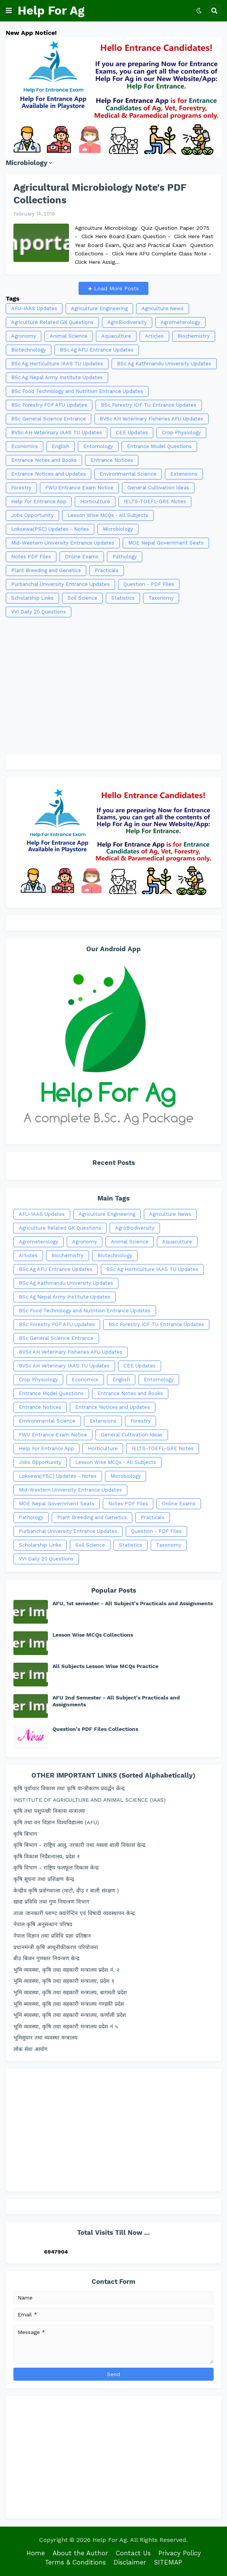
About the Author (80, 2553)
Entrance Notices (111, 460)
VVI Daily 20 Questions (38, 612)
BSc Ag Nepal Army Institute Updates (57, 377)
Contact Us (133, 2553)
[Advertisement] (113, 681)
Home (35, 2553)
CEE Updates (132, 432)
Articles (154, 336)
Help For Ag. (110, 2539)
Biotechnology (28, 350)
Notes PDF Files (31, 556)
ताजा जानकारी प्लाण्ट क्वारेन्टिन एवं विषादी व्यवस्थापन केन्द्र (74, 1913)
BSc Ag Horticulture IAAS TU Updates (57, 363)
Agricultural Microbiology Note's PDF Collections (99, 194)
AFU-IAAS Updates (34, 308)
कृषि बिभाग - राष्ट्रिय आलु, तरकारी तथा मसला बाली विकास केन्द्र (79, 1845)
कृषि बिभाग (25, 1834)
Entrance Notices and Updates (48, 474)
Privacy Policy (179, 2553)
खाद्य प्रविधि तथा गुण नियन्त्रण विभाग (51, 1902)
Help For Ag (51, 10)
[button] (9, 11)
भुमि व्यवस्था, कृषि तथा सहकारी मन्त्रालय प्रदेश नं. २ (66, 1970)
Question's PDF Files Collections (95, 1729)
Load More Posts (115, 288)
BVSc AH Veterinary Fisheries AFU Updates (151, 419)
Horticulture (95, 501)
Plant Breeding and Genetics (46, 570)
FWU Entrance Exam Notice (79, 488)
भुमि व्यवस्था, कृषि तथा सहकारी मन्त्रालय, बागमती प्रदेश (70, 1992)
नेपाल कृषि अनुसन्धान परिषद (42, 1924)
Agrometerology (180, 322)
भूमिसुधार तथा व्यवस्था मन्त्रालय (45, 2038)
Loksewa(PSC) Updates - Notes (50, 529)
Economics (24, 446)
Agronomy (23, 336)
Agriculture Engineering (99, 308)
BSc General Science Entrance (48, 419)
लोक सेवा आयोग (30, 2049)
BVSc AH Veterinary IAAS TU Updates (56, 432)
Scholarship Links (32, 598)
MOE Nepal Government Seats (166, 543)
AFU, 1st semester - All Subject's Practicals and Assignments (133, 1603)
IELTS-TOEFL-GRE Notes (155, 501)
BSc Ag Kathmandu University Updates (164, 363)
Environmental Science (128, 474)
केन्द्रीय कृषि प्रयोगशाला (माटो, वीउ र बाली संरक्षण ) (66, 1890)
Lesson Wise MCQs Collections (93, 1635)
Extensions (183, 474)
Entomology (98, 446)
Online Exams (82, 556)
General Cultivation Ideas (158, 488)
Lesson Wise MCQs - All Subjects (107, 515)
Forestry (21, 488)
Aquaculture (116, 336)
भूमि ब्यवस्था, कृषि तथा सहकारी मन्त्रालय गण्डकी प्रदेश (68, 2004)
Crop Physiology (181, 432)
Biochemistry (194, 336)
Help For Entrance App (38, 501)
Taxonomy (161, 598)
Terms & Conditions (75, 2562)
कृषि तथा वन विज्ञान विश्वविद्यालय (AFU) (56, 1822)
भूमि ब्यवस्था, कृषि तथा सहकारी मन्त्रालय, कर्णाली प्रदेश (69, 2015)
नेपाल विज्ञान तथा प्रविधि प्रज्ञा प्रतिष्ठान (52, 1936)
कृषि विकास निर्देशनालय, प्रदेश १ (46, 1856)
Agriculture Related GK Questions (52, 322)
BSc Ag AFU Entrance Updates (96, 350)
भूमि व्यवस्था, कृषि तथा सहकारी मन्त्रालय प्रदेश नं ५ (65, 2026)
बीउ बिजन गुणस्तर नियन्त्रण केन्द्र (46, 1958)
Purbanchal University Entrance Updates (60, 584)
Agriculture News (162, 308)
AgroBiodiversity (127, 322)
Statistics (123, 598)
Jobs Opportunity (32, 515)
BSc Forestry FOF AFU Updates (49, 405)
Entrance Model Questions (159, 446)
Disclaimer (130, 2562)
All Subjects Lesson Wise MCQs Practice (105, 1666)
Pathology (124, 556)
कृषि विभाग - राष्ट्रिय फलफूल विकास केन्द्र (56, 1868)
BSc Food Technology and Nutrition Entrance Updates (77, 391)
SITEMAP (168, 2562)
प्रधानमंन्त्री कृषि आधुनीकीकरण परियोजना (55, 1947)
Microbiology (118, 529)
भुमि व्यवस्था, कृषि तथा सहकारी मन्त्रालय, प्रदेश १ (63, 1981)
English (60, 446)
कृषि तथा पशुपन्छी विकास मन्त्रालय (49, 1811)
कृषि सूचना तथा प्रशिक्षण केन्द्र (43, 1879)
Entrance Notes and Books (44, 460)
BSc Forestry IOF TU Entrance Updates (148, 405)
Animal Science (68, 336)
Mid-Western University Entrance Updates (62, 543)
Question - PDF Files (148, 584)
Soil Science (82, 598)
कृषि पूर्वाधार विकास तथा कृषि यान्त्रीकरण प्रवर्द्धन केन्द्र (69, 1788)
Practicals (106, 570)
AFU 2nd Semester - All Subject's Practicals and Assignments (116, 1701)
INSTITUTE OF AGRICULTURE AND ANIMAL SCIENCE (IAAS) (89, 1800)
